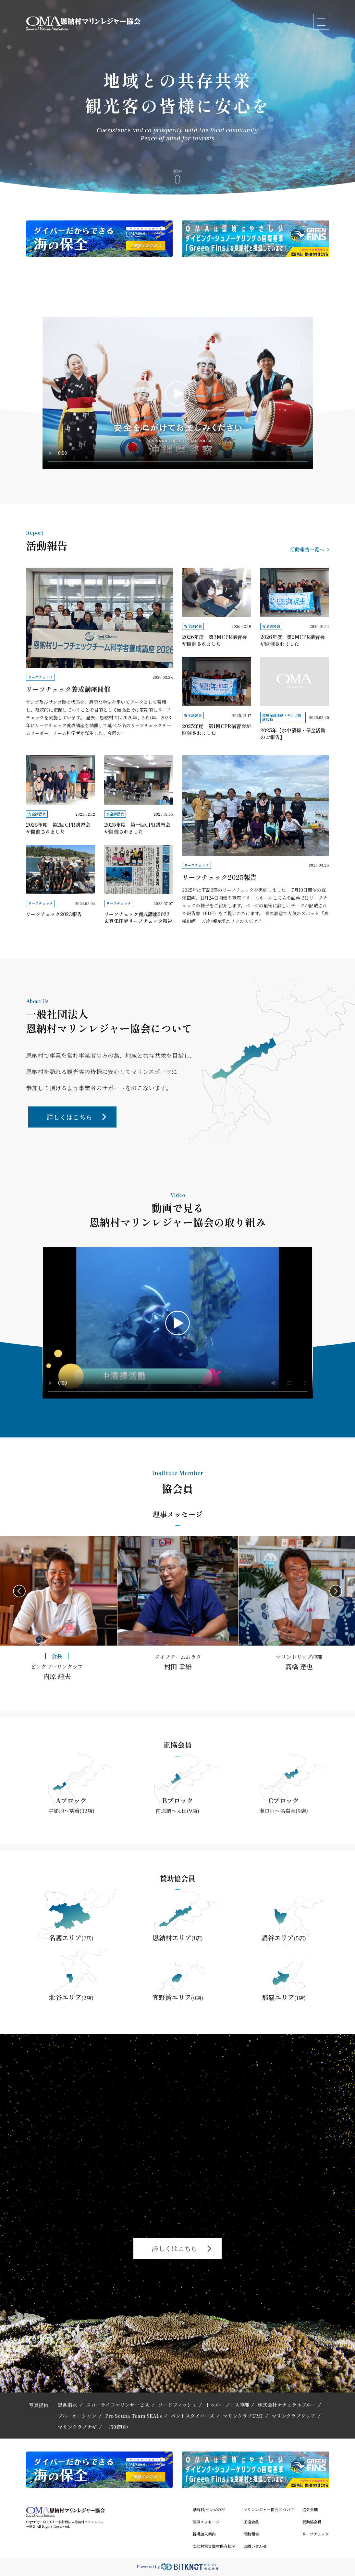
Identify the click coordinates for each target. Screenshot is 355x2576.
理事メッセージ (206, 2521)
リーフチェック (315, 2533)
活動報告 (251, 2533)
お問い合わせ (255, 2546)
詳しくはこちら (76, 1117)
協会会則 (310, 2509)
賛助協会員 (312, 2521)
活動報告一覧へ (309, 549)
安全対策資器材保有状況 (213, 2546)
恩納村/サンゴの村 (208, 2509)
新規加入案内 (204, 2533)
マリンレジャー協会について (268, 2509)
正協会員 (251, 2521)
